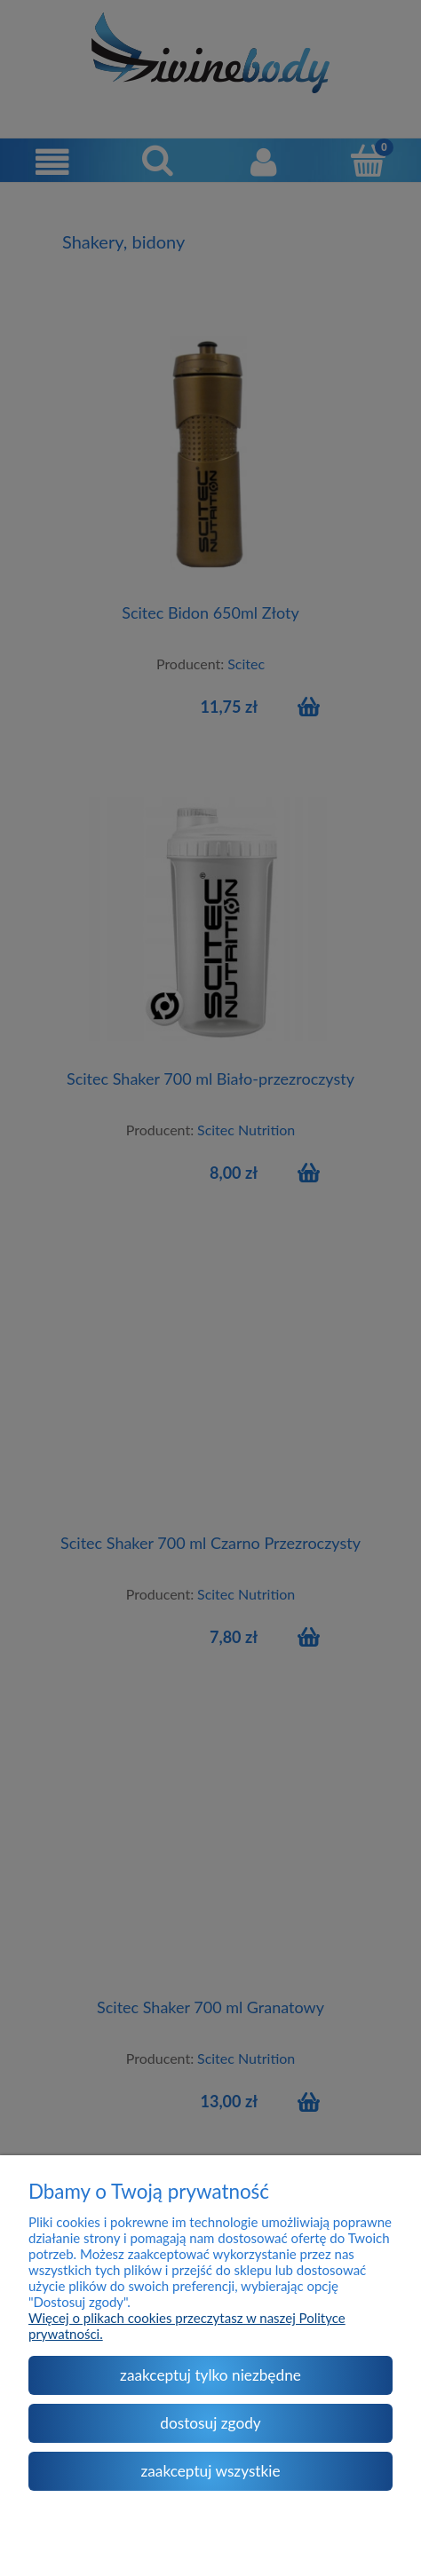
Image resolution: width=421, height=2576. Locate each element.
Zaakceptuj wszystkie (210, 2470)
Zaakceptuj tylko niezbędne (210, 2375)
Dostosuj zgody (210, 2423)
